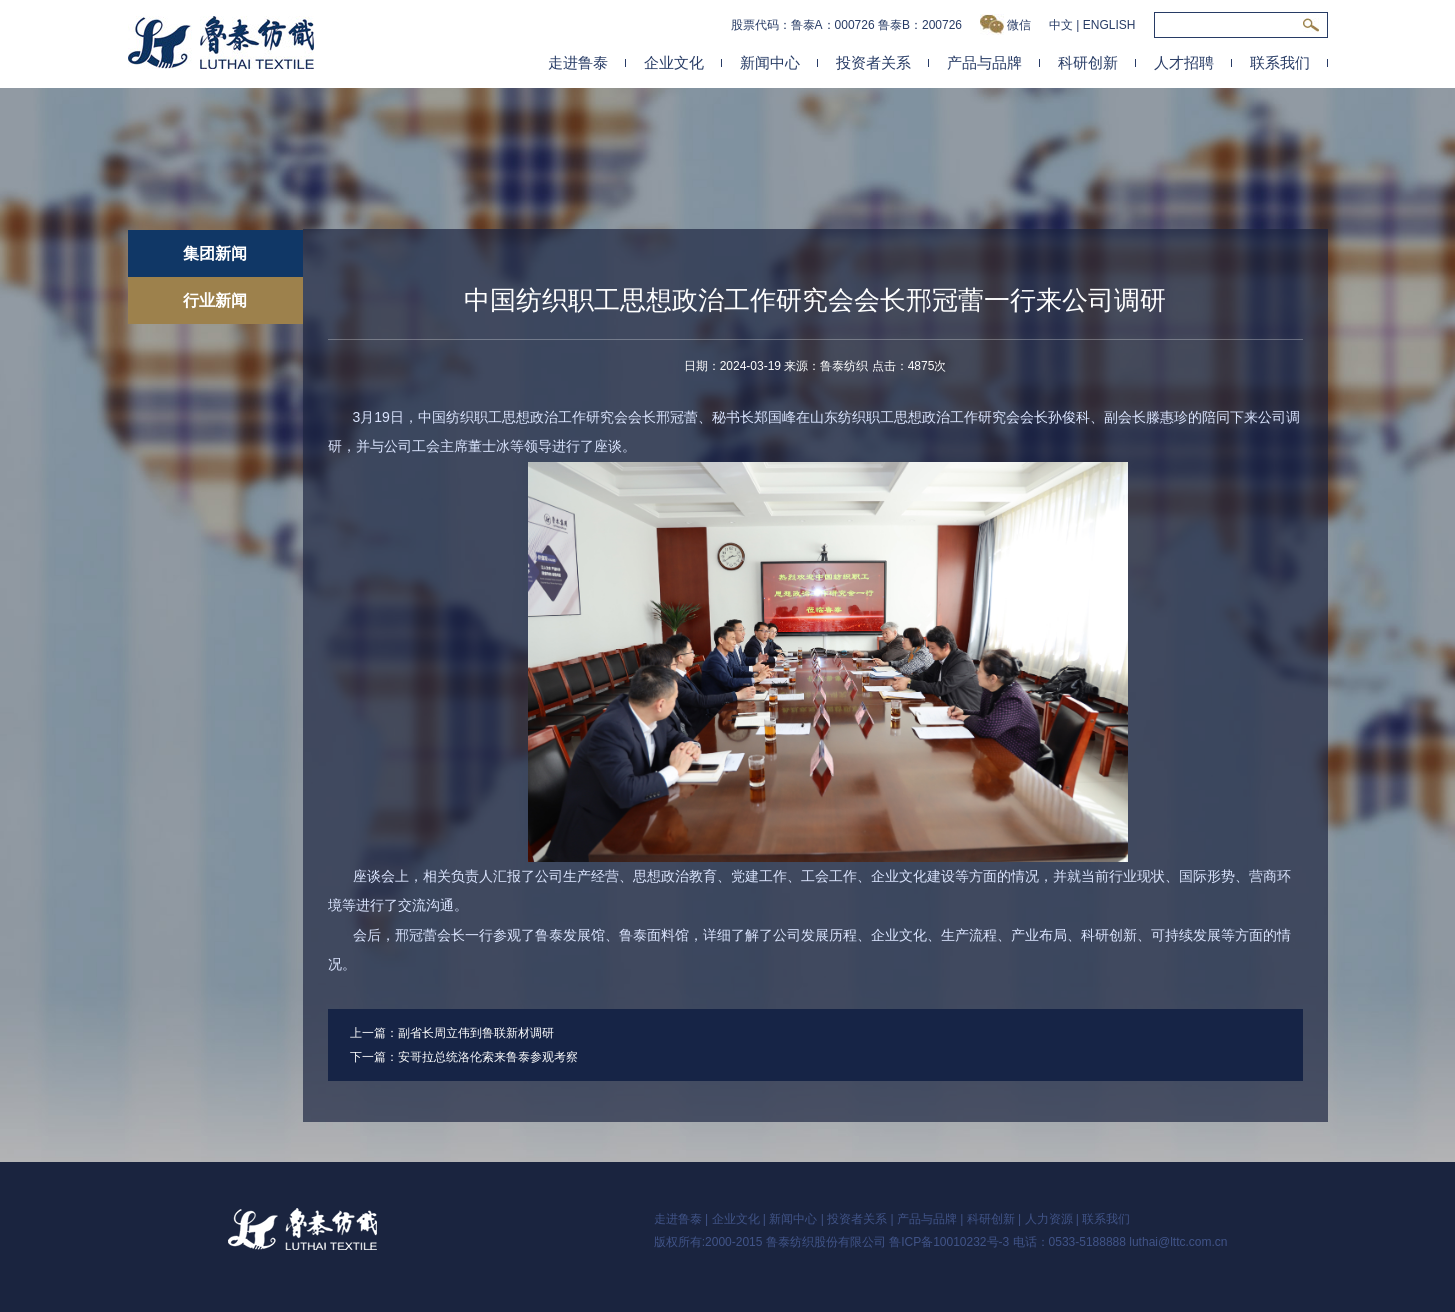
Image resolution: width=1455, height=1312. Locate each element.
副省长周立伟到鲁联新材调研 (476, 1033)
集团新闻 (215, 253)
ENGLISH (1109, 25)
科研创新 (1088, 62)
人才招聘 (1184, 62)
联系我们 (1280, 62)
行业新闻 (215, 300)
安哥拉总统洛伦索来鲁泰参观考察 (488, 1057)
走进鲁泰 (578, 62)
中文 (1061, 25)
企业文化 (674, 62)
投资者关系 (873, 62)
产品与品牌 (984, 62)
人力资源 (1049, 1219)
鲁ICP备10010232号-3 (949, 1242)
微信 (1005, 24)
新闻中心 (770, 62)
